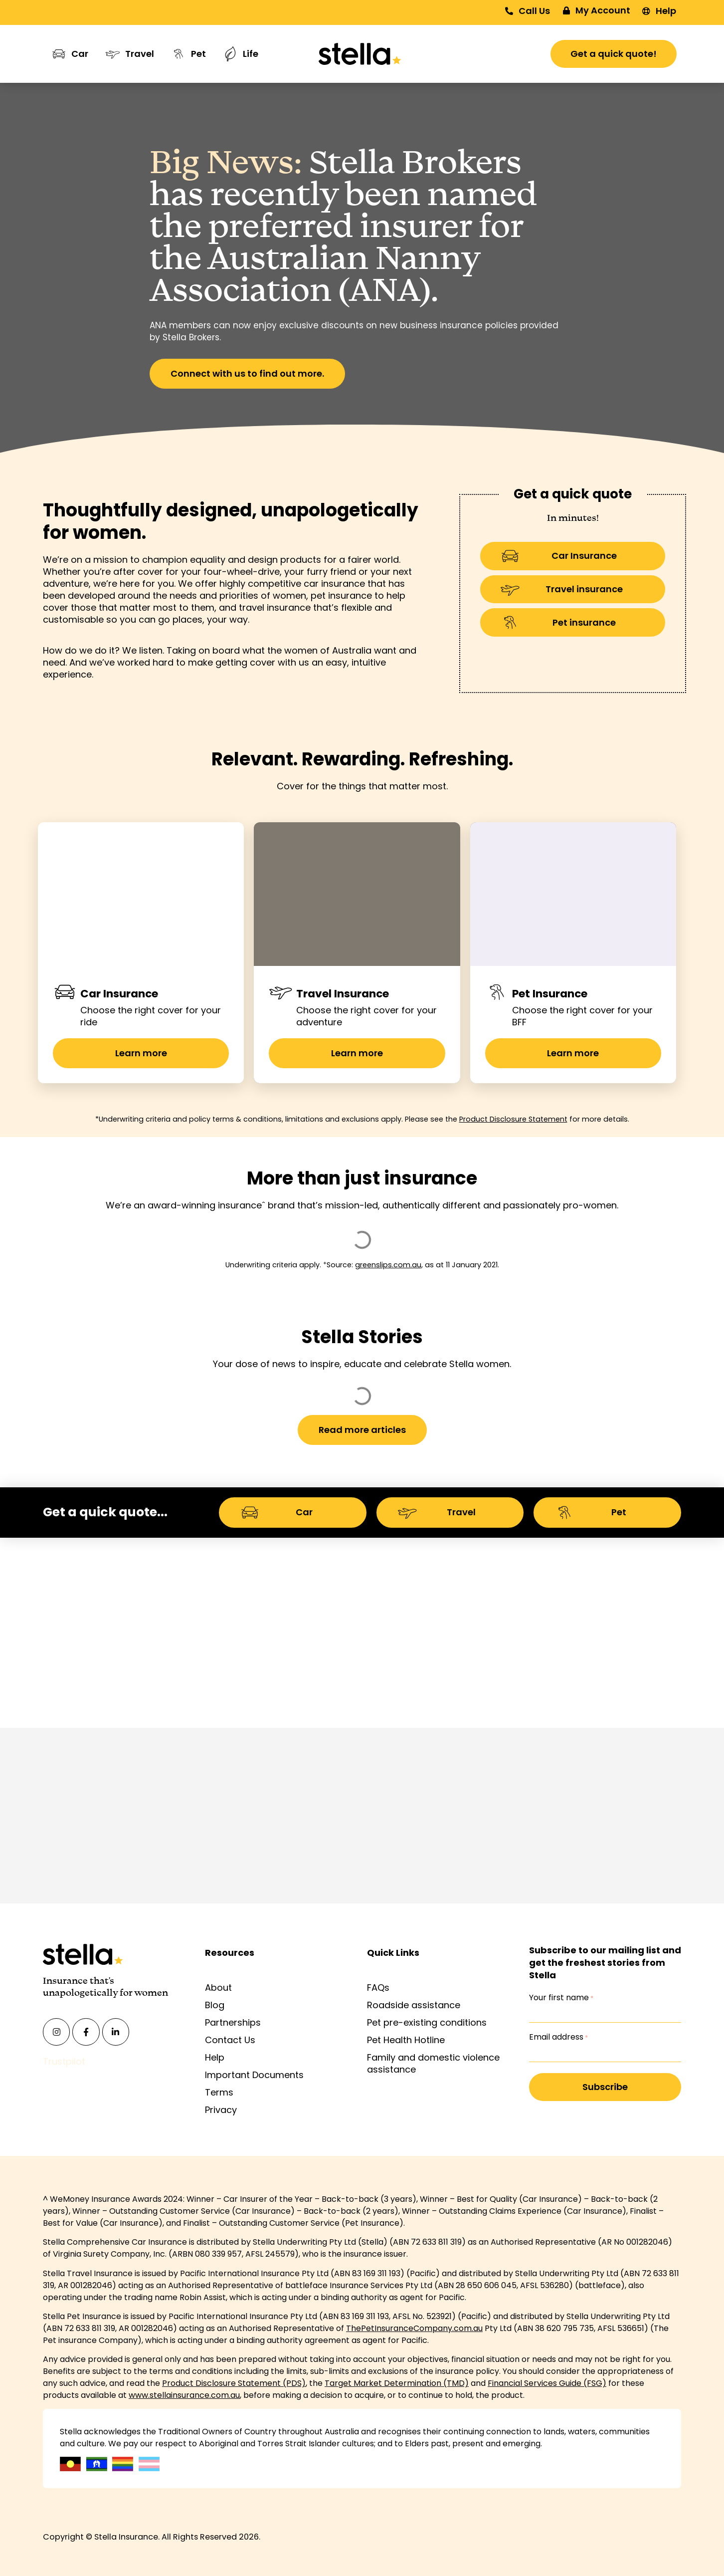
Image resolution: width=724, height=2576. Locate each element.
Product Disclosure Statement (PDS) (234, 2383)
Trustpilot (64, 2061)
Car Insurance (119, 993)
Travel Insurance (342, 993)
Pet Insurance (549, 993)
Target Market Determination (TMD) (397, 2383)
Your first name (561, 1998)
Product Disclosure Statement (513, 1119)
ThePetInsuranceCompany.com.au (414, 2328)
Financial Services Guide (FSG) (547, 2383)
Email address (558, 2037)
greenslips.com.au (388, 1265)
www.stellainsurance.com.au (184, 2395)
